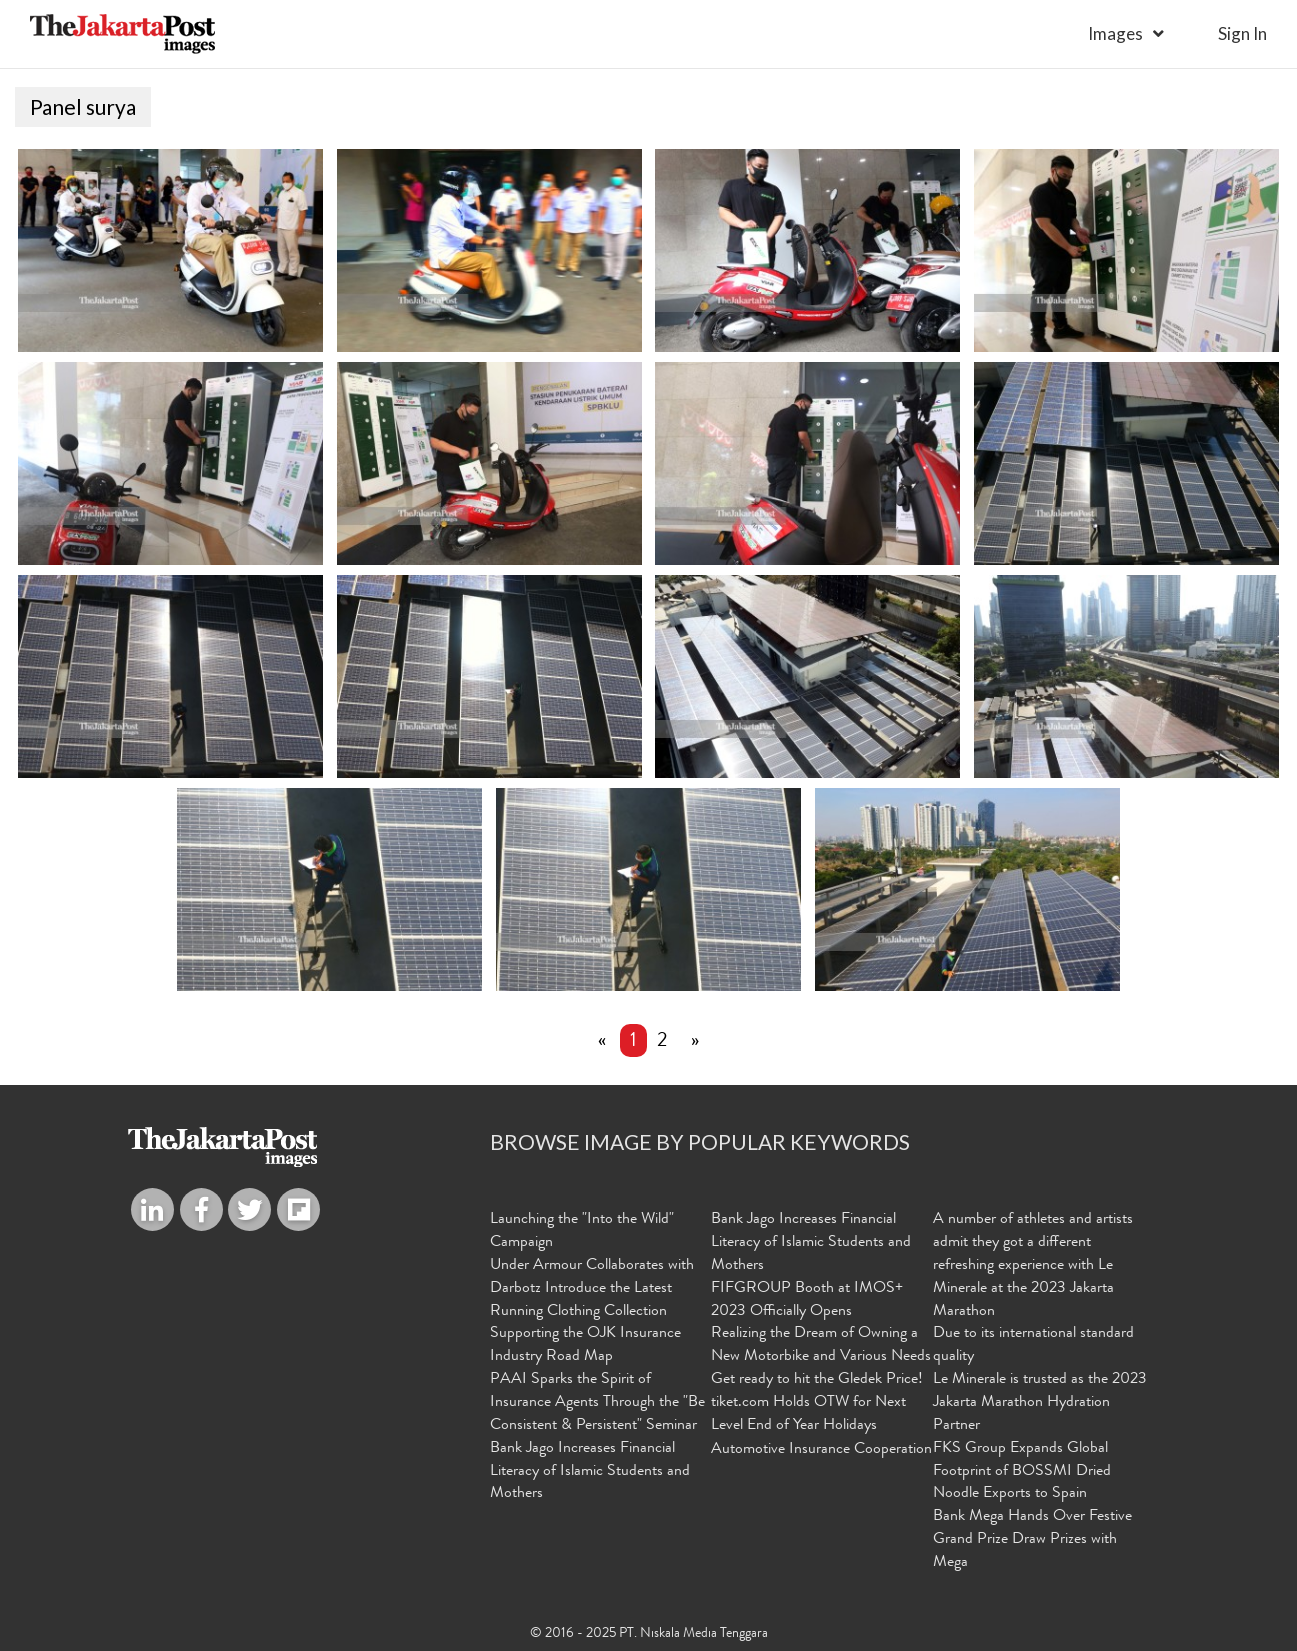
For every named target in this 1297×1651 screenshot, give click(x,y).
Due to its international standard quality (1033, 1345)
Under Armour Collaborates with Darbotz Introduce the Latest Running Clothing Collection (592, 1289)
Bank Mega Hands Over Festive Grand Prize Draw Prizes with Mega (1032, 1540)
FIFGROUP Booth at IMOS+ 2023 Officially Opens (807, 1300)
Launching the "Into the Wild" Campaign (582, 1231)
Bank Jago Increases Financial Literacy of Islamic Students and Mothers (590, 1472)
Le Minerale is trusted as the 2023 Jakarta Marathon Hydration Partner (1040, 1403)
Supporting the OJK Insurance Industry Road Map (585, 1345)
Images (1115, 33)
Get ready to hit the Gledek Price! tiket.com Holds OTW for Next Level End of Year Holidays (817, 1403)
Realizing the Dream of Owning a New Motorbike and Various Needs (821, 1345)
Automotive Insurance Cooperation (821, 1450)
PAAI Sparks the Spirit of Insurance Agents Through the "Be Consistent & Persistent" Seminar (597, 1403)
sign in (1242, 33)
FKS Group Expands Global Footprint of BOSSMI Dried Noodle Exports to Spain (1022, 1472)
